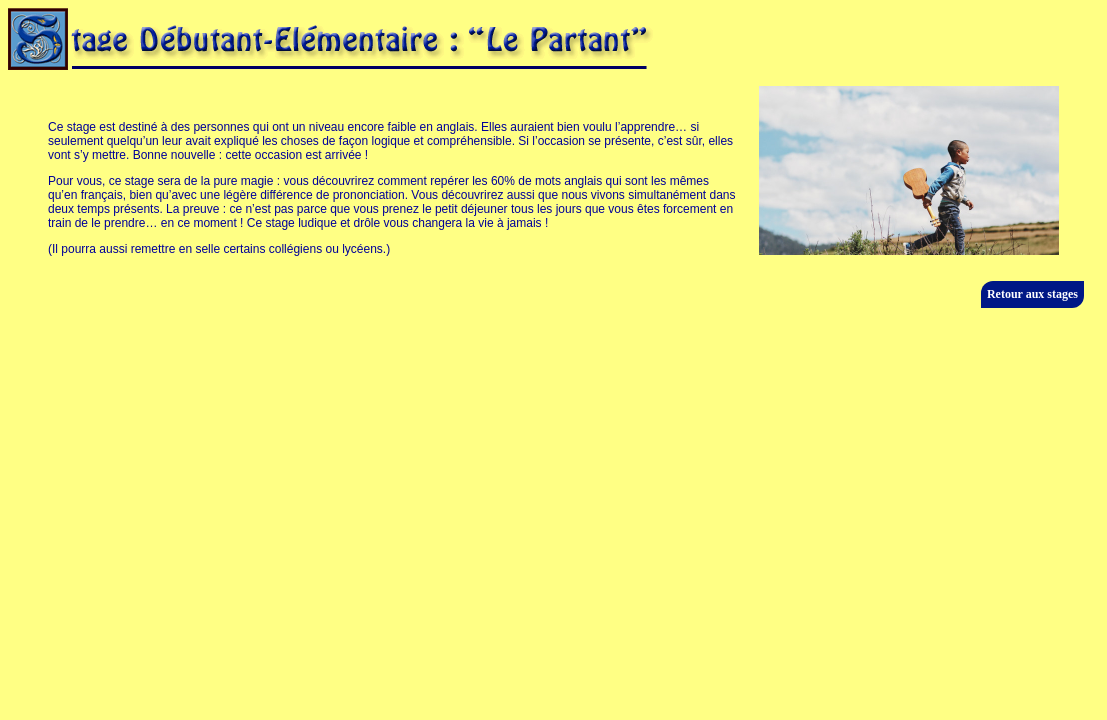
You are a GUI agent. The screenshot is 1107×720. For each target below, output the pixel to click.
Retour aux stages (1032, 294)
